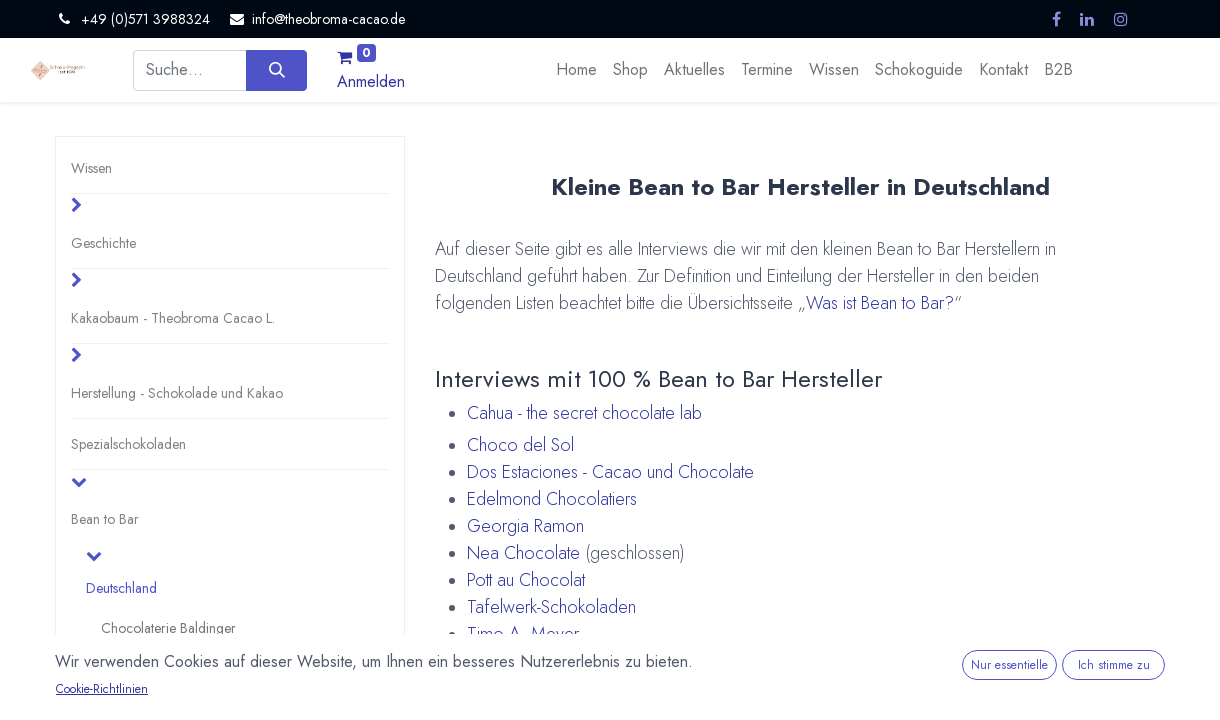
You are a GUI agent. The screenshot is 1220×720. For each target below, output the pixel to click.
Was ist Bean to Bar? (880, 303)
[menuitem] (576, 70)
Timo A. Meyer (523, 634)
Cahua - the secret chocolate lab (584, 413)
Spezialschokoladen (128, 444)
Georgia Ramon (525, 526)
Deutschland (121, 588)
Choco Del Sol (144, 668)
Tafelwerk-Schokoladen (551, 607)
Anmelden (371, 81)
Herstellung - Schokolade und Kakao (177, 393)
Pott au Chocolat (526, 580)
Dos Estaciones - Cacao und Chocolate (610, 472)
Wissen (91, 168)
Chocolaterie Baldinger (168, 628)
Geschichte (103, 243)
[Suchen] (276, 70)
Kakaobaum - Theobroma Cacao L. (173, 318)
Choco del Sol (520, 445)
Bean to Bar (105, 519)
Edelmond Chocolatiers (552, 499)
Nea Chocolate (523, 553)
